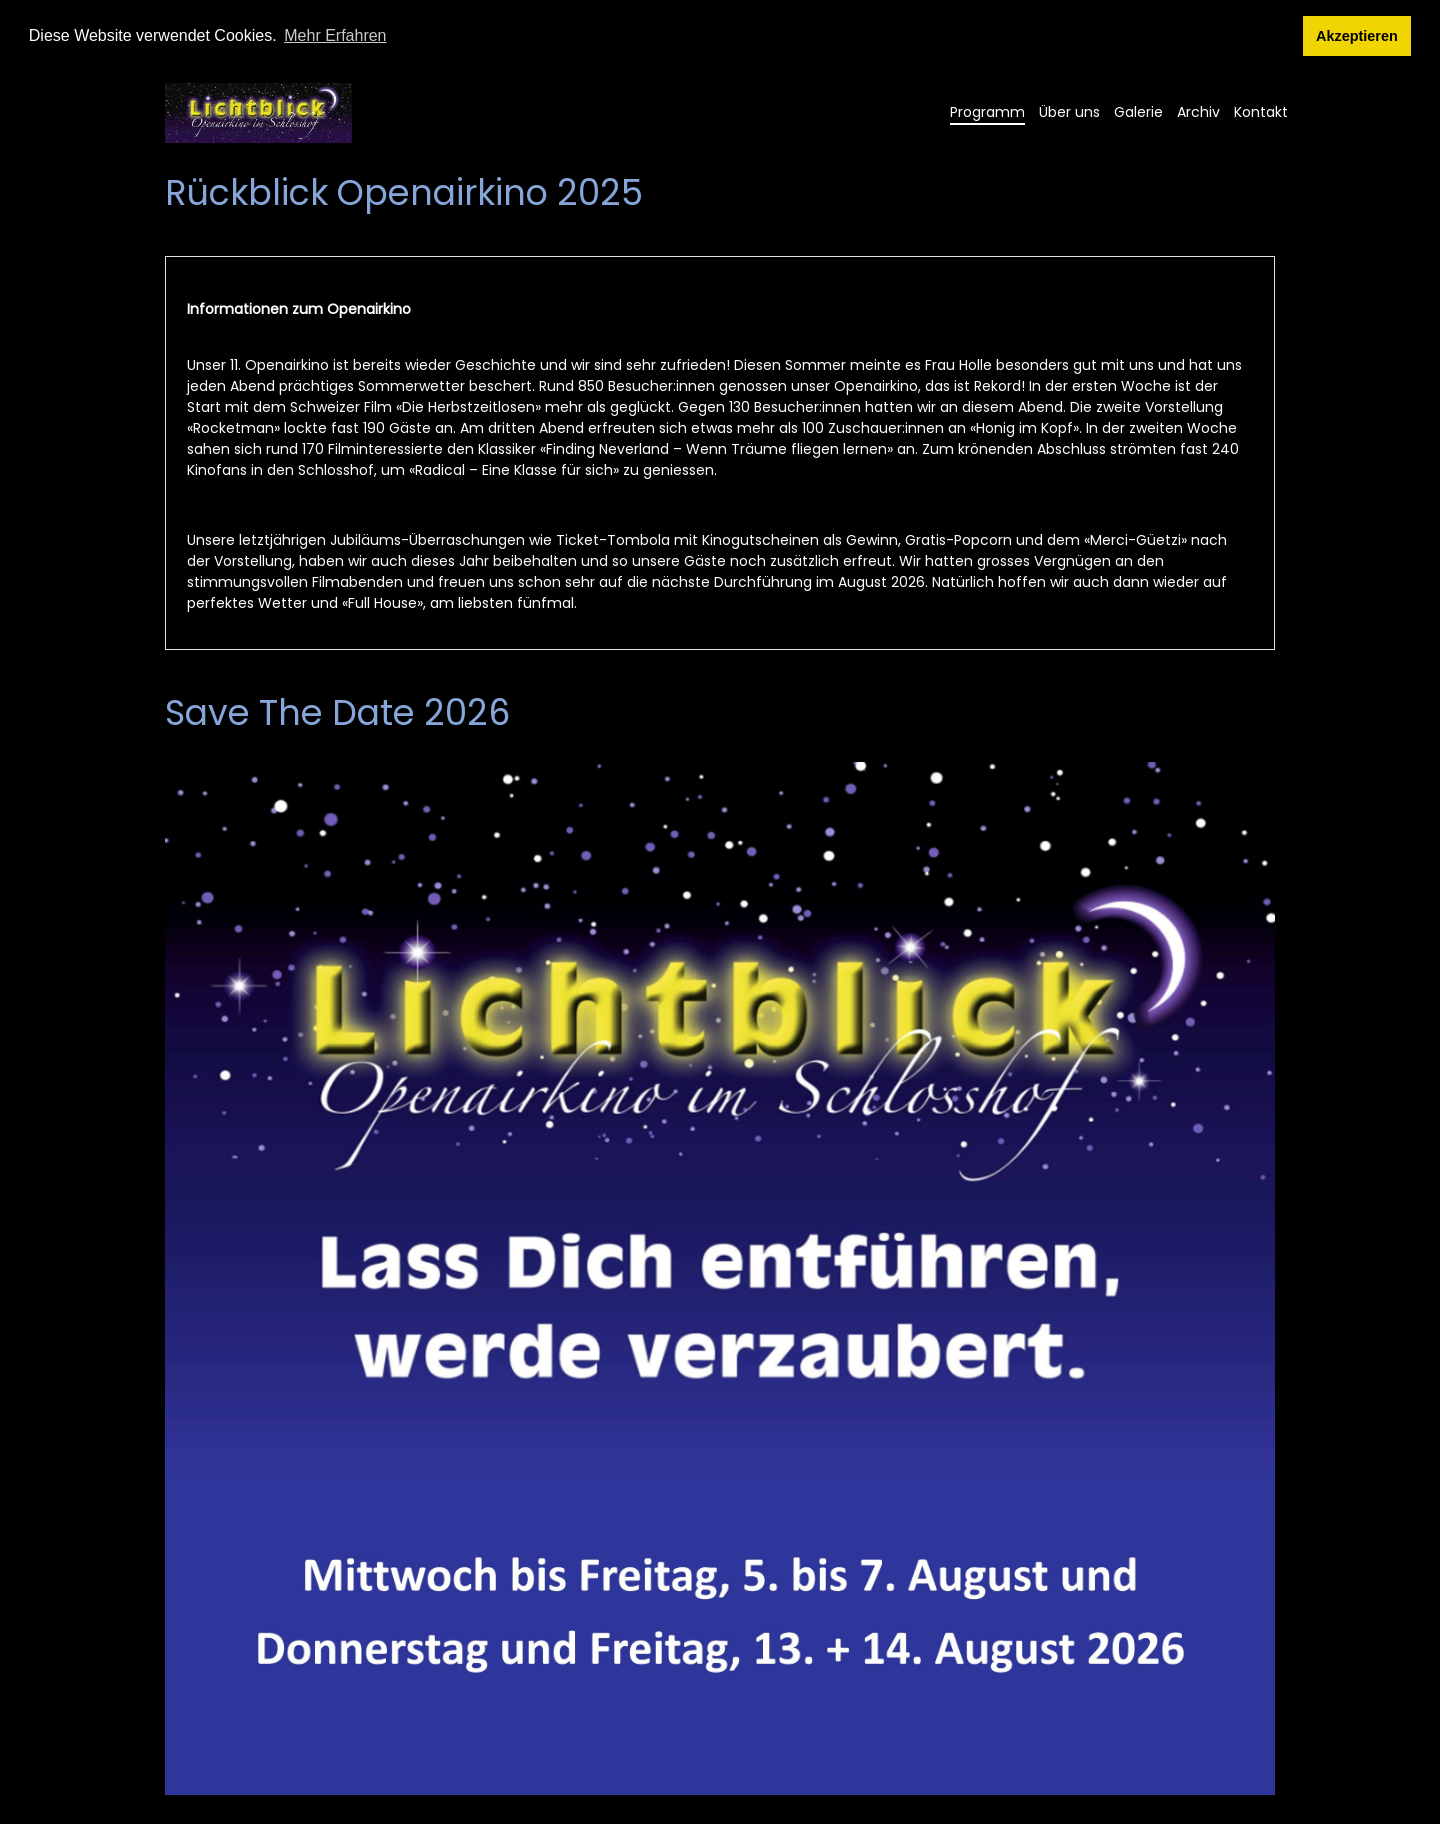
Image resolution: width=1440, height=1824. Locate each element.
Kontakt (1261, 111)
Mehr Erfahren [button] (335, 35)
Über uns (1069, 111)
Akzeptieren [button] (1357, 36)
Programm (987, 111)
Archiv (1198, 111)
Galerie (1138, 111)
